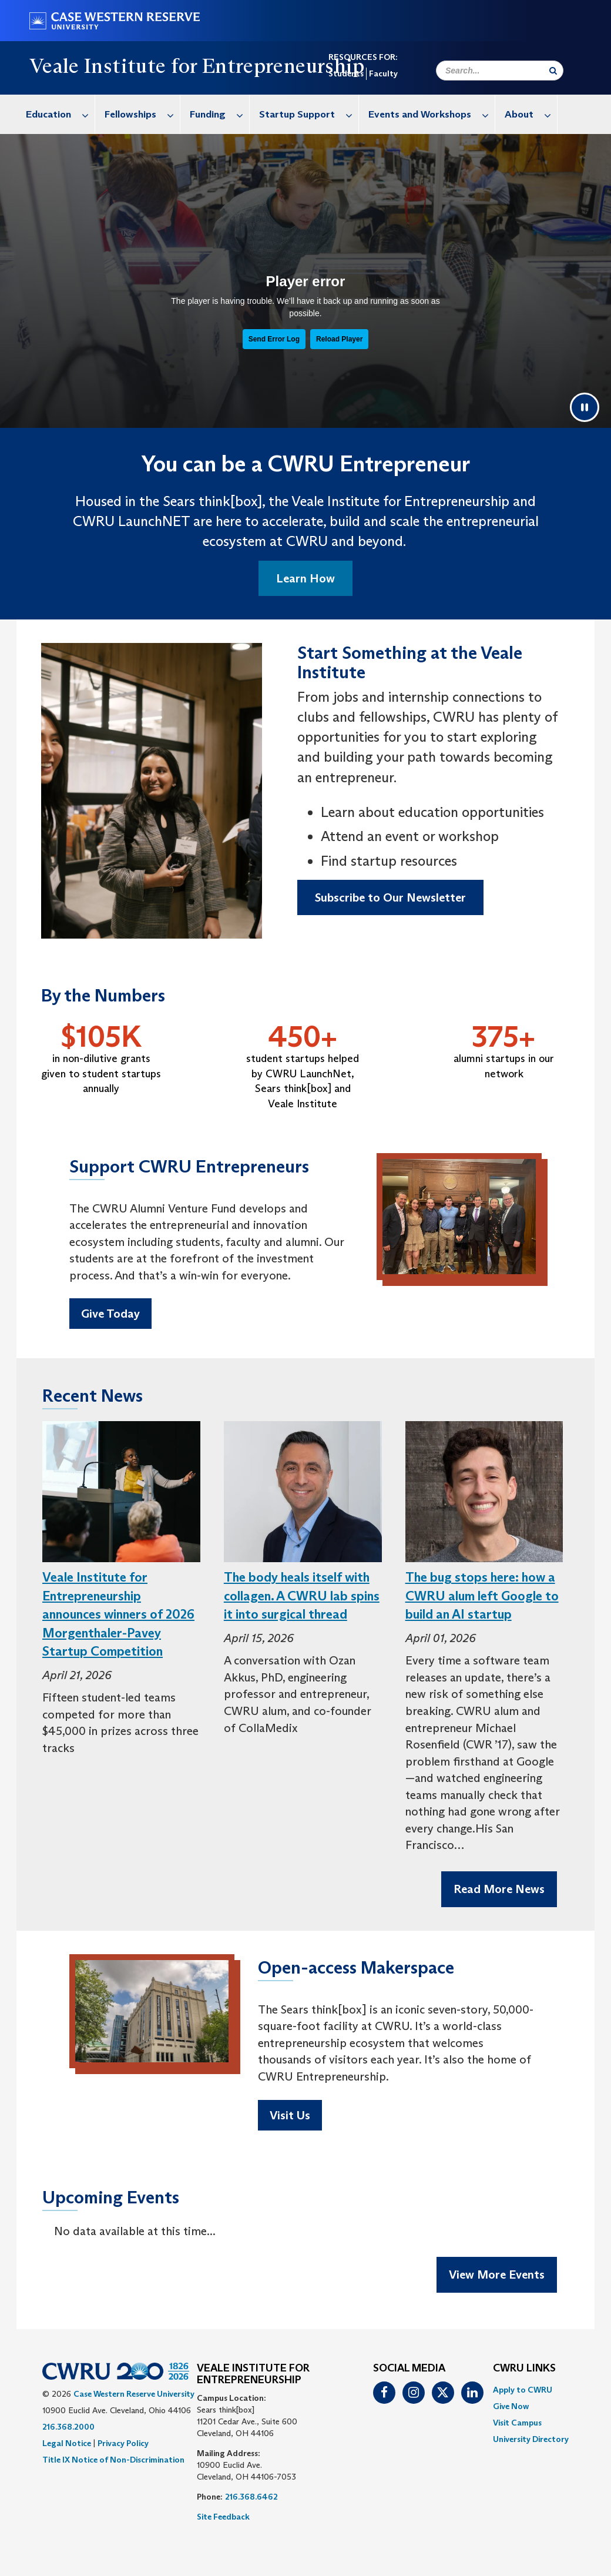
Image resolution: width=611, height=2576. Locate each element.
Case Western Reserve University (133, 2394)
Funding (219, 114)
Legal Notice (66, 2443)
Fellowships (142, 114)
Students (346, 73)
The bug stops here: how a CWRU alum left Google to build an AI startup (482, 1595)
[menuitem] (55, 114)
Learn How (305, 578)
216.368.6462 (251, 2496)
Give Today (110, 1314)
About (531, 114)
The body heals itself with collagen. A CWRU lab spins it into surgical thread (302, 1595)
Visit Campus (517, 2422)
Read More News (499, 1889)
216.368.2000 (68, 2426)
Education (60, 114)
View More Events (497, 2274)
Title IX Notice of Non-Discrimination (113, 2459)
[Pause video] (584, 407)
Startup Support (308, 114)
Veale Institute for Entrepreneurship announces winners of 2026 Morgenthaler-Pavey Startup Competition (118, 1614)
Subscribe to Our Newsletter (390, 897)
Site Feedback (223, 2516)
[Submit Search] (553, 71)
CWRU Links (524, 2368)
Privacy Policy (123, 2443)
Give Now (511, 2406)
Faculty (383, 73)
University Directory (531, 2439)
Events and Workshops (431, 114)
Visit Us (290, 2115)
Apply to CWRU (522, 2389)
